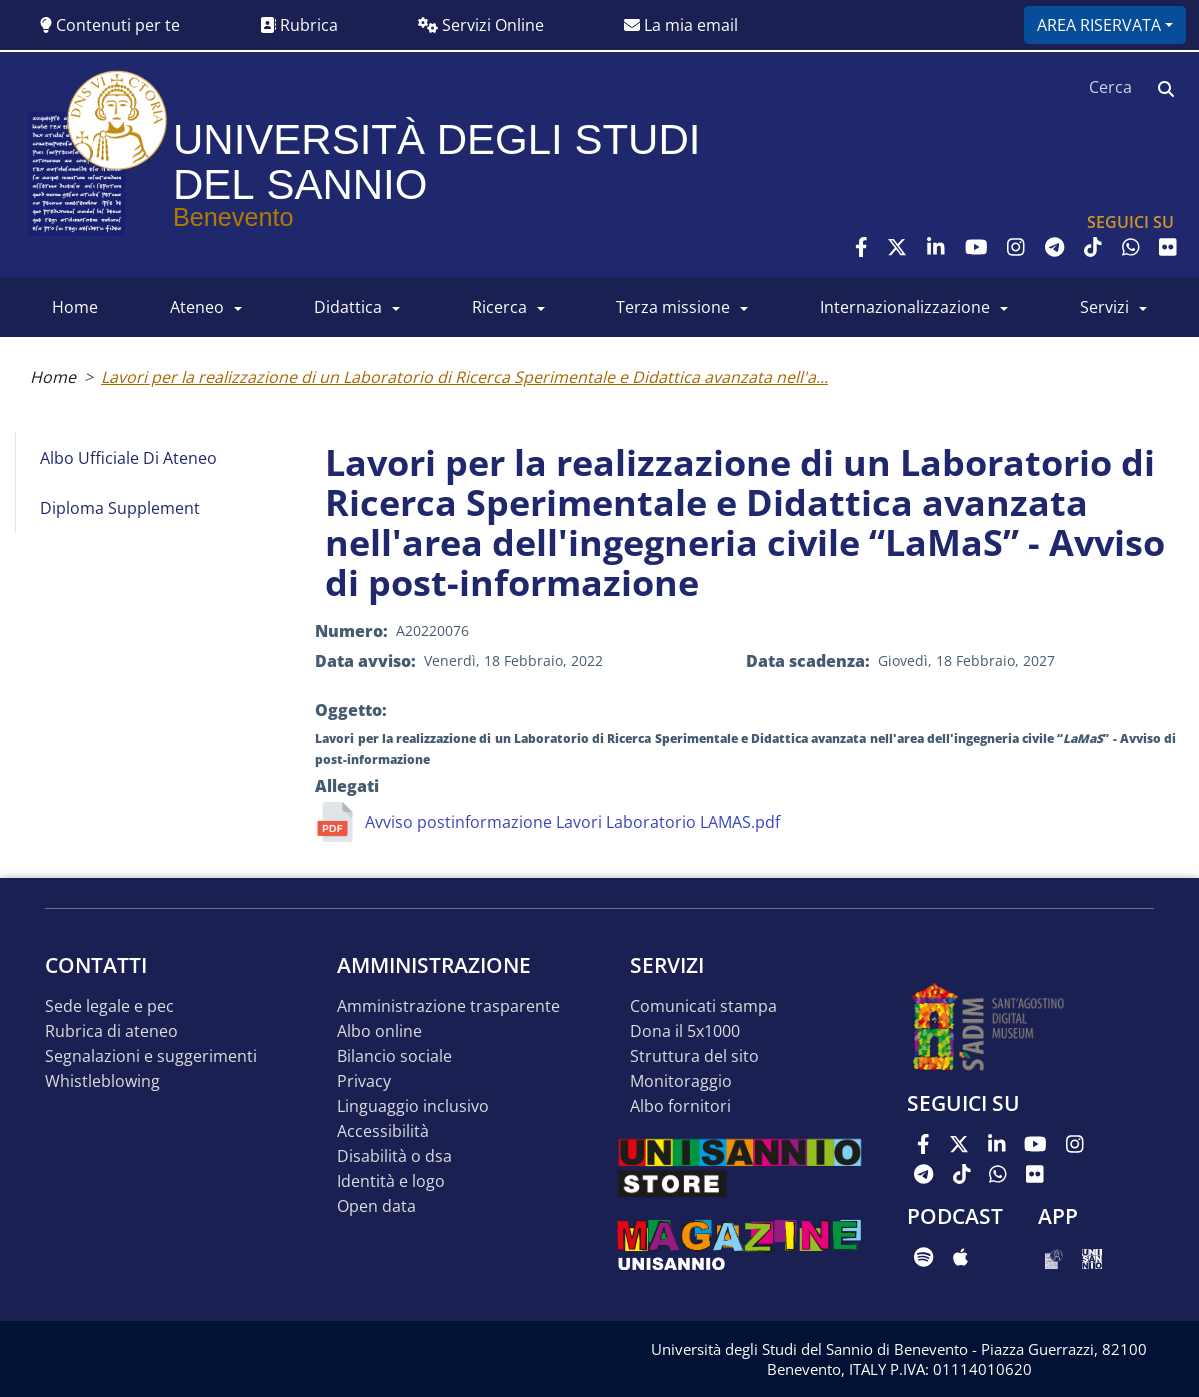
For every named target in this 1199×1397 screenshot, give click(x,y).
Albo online (379, 1031)
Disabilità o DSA (394, 1156)
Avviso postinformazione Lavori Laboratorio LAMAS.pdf (572, 822)
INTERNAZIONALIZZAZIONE (905, 307)
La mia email (681, 25)
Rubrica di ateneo (111, 1031)
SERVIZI (1104, 307)
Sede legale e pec (109, 1006)
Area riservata (1099, 25)
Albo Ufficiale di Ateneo (128, 458)
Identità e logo (391, 1181)
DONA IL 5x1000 (685, 1031)
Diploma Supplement (120, 508)
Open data (376, 1206)
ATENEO (197, 307)
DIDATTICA (348, 307)
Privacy (364, 1081)
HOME (75, 307)
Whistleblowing (102, 1081)
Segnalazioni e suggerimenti (151, 1056)
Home (53, 377)
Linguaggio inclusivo (413, 1106)
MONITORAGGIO (681, 1081)
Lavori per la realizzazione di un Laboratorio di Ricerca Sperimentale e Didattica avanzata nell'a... (464, 377)
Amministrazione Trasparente (448, 1006)
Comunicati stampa (703, 1006)
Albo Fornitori (680, 1106)
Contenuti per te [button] (110, 25)
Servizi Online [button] (481, 25)
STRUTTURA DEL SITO (694, 1056)
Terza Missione (673, 307)
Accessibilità (383, 1131)
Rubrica (299, 25)
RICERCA (499, 307)
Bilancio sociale (394, 1056)
